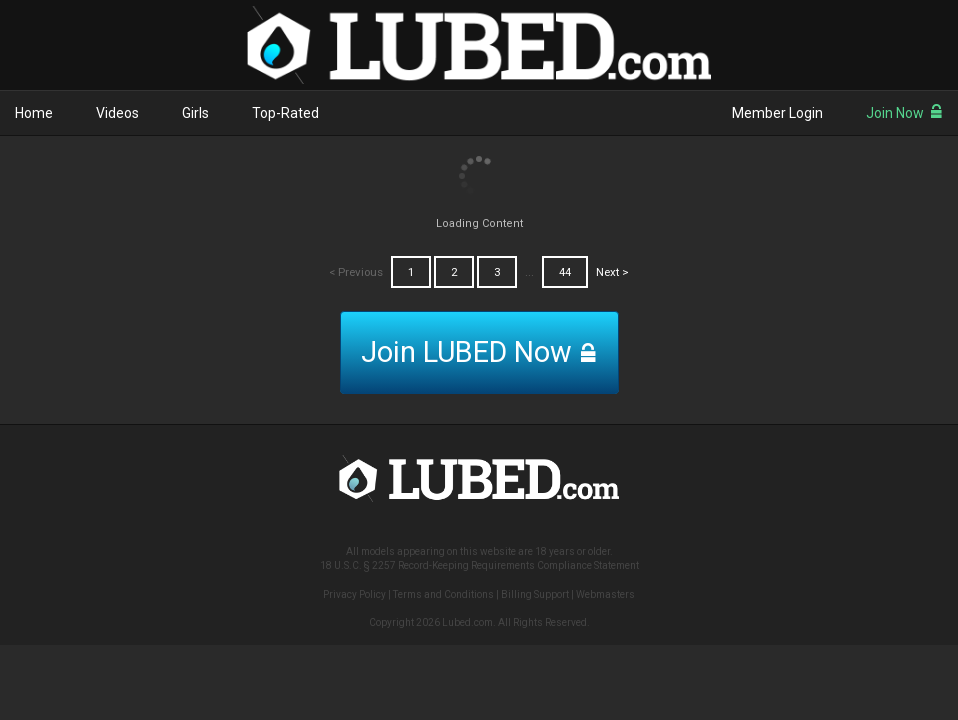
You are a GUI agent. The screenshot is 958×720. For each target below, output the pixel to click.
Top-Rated (285, 113)
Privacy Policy (354, 594)
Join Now (904, 113)
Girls (195, 113)
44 (565, 272)
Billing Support (535, 594)
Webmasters (605, 594)
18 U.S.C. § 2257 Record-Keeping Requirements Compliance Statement (479, 565)
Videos (117, 113)
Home (34, 113)
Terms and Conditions (443, 594)
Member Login (777, 113)
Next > (612, 272)
